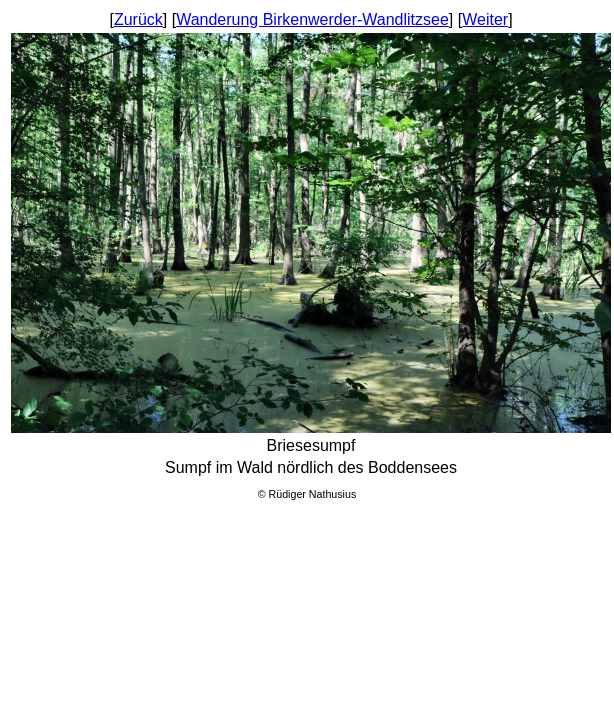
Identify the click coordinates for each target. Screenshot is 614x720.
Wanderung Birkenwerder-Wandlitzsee (312, 19)
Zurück (138, 19)
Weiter (485, 19)
